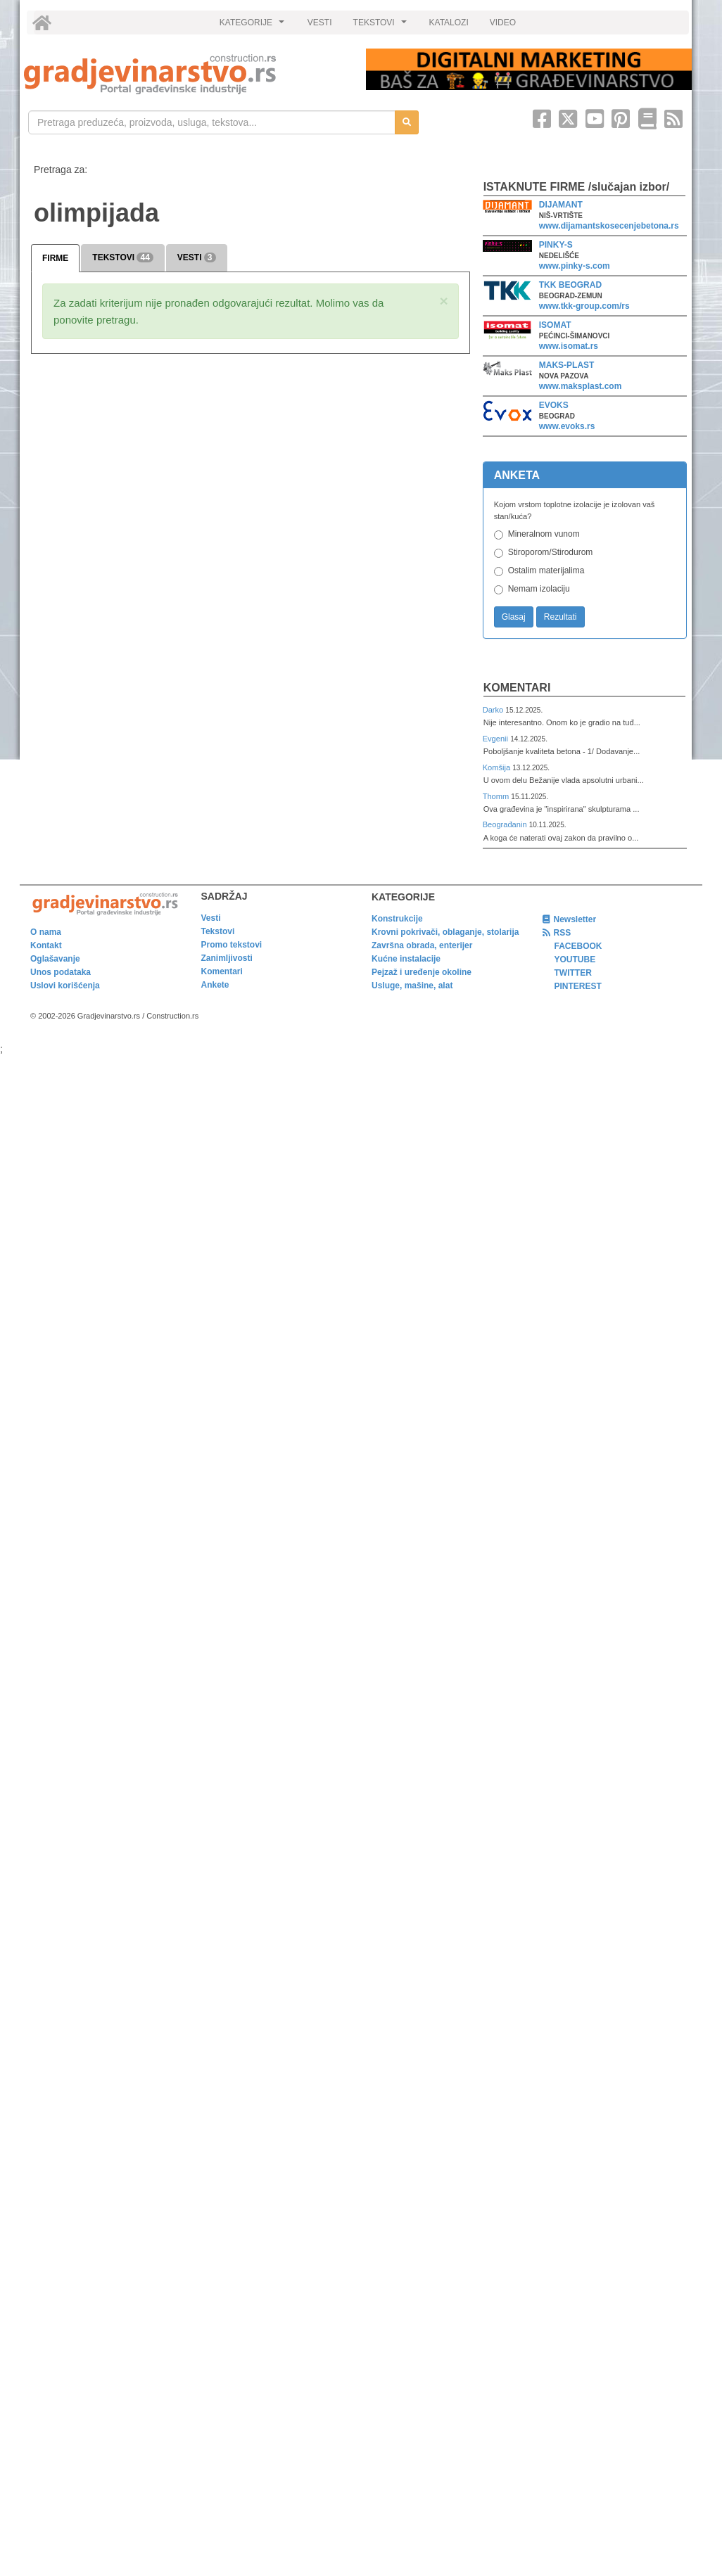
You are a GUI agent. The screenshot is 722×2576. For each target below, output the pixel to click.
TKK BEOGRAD (570, 285)
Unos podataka (60, 972)
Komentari (517, 688)
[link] (185, 74)
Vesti (211, 918)
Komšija (498, 767)
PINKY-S (556, 245)
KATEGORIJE (254, 26)
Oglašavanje (55, 959)
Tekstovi (218, 931)
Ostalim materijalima (546, 570)
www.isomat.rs (568, 346)
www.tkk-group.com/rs (584, 306)
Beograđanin (506, 824)
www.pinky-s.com (574, 266)
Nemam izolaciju (539, 589)
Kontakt (46, 945)
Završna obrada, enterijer (422, 945)
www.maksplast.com (580, 386)
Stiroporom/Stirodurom (550, 552)
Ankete (215, 985)
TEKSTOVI (382, 26)
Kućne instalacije (406, 959)
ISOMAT (555, 325)
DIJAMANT (561, 205)
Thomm (497, 796)
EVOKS (554, 405)
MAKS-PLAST (567, 365)
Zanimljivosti (227, 958)
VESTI (320, 22)
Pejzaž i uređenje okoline (421, 972)
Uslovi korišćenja (65, 985)
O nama (45, 932)
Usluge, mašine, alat (412, 985)
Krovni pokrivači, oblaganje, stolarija (445, 932)
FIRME (55, 258)
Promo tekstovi (231, 945)
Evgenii (496, 738)
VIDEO (503, 22)
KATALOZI (449, 22)
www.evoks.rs (567, 426)
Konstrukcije (397, 919)
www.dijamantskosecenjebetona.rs (609, 226)
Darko (494, 710)
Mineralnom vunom (544, 534)
